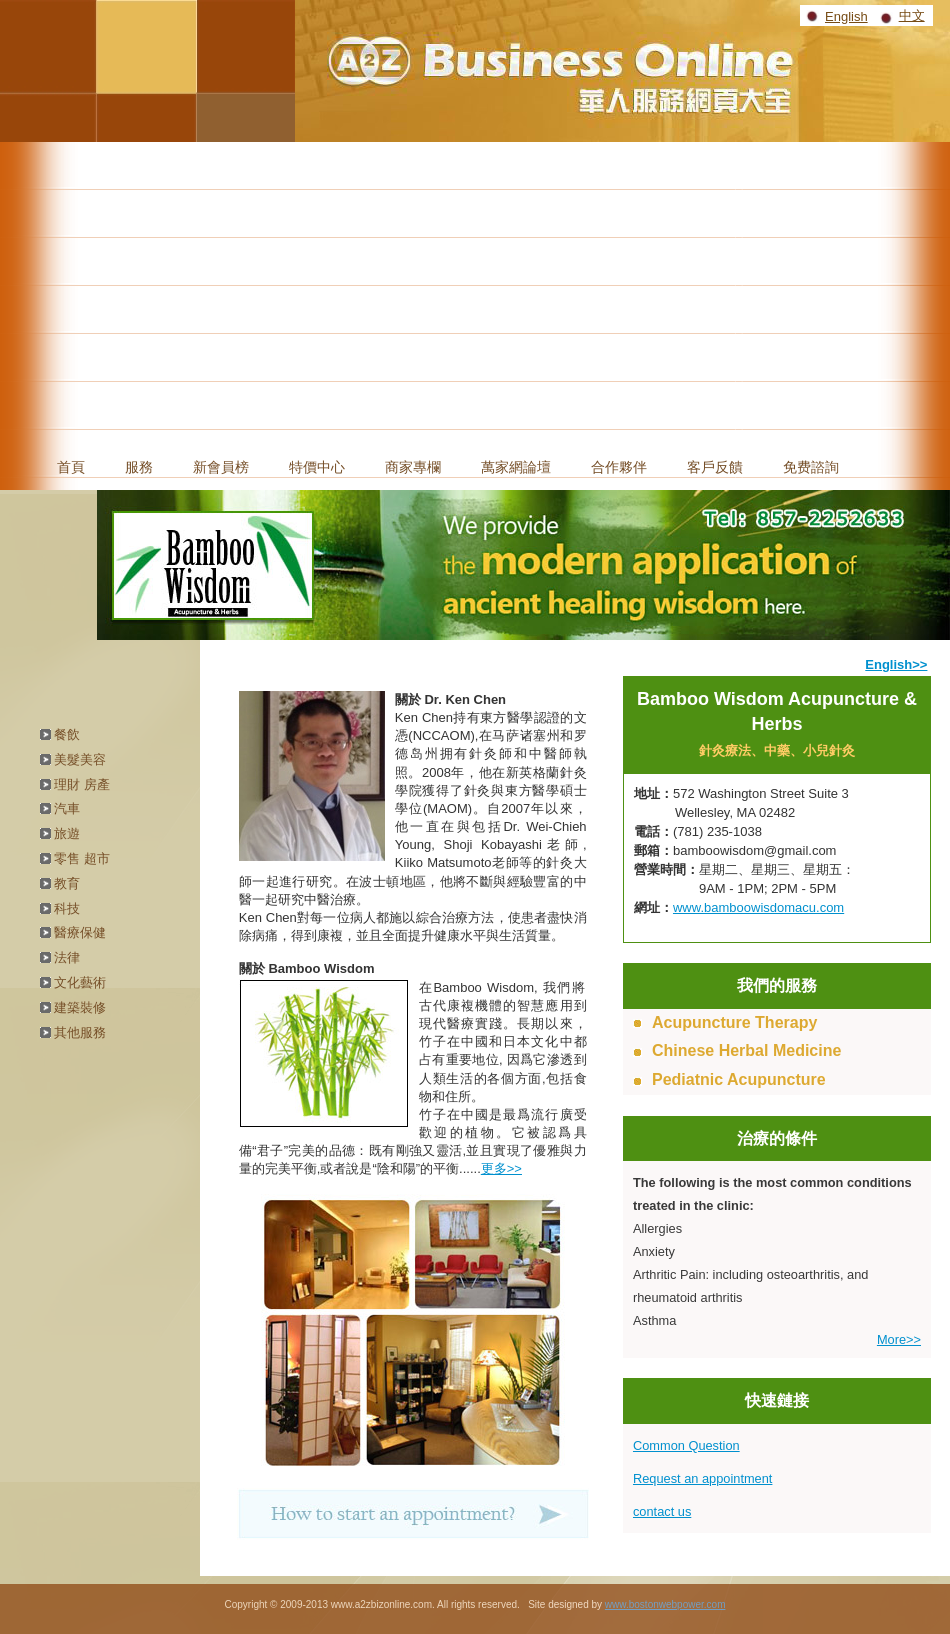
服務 (139, 467)
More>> (899, 1339)
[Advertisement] (475, 292)
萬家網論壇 (516, 467)
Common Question (686, 1445)
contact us (662, 1511)
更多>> (501, 1168)
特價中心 (317, 467)
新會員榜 (221, 467)
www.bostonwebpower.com (665, 1604)
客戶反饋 (715, 467)
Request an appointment (702, 1478)
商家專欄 (413, 467)
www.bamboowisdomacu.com (758, 907)
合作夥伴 (619, 467)
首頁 (71, 467)
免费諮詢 (811, 467)
